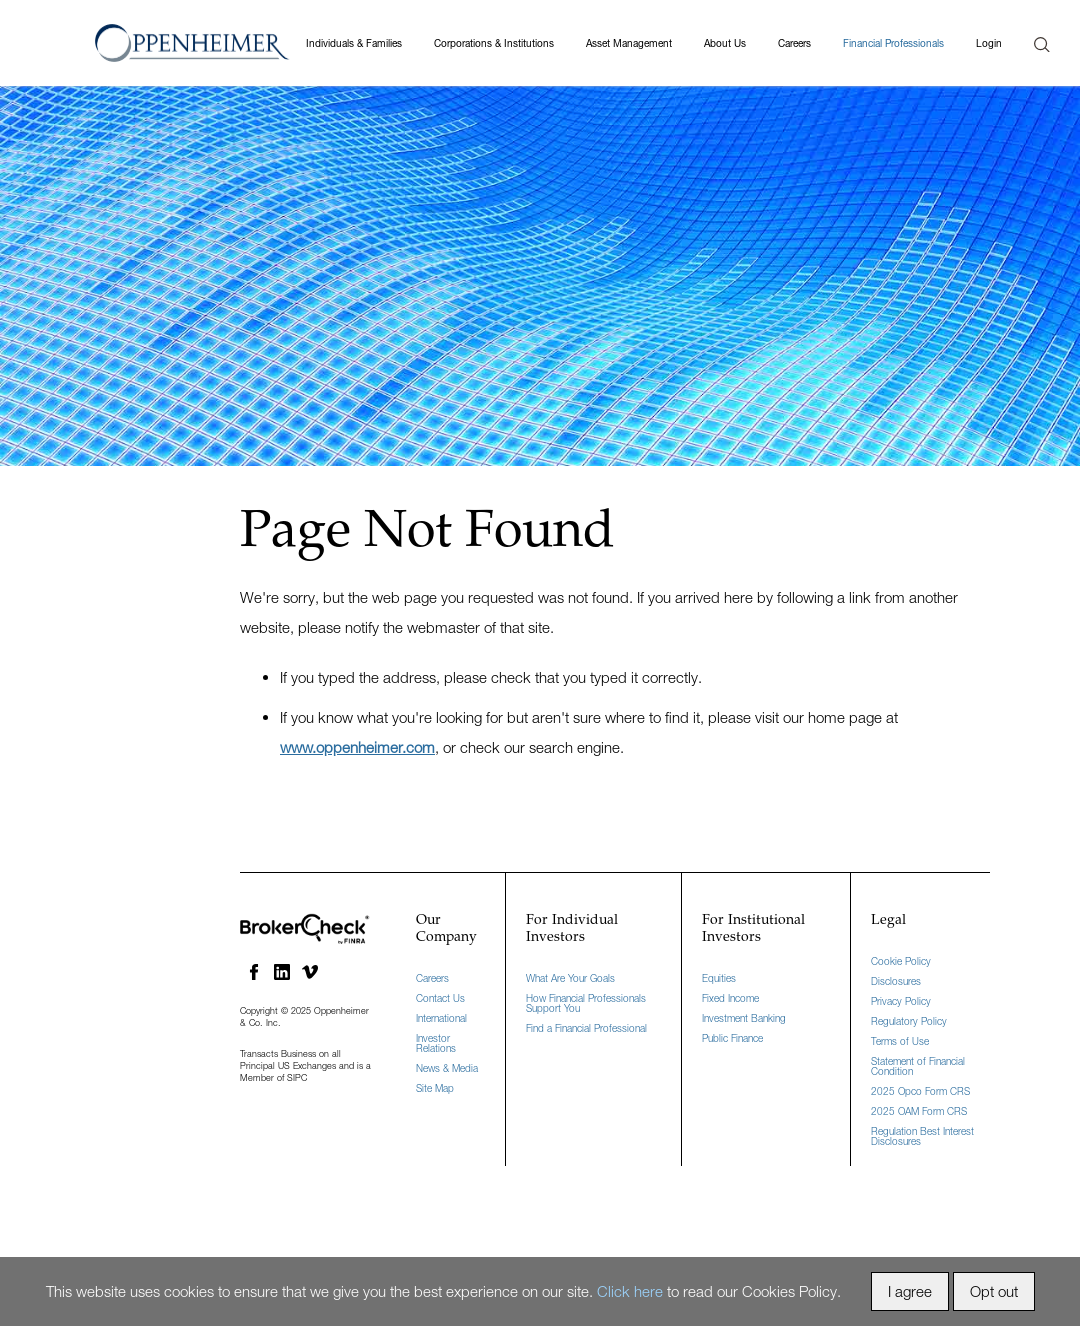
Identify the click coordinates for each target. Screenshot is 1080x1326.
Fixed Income (730, 998)
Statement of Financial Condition (918, 1066)
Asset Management (629, 43)
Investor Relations (436, 1043)
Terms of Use (900, 1041)
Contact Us (440, 998)
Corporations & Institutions (494, 43)
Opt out (994, 1291)
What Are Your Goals (570, 978)
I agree (910, 1291)
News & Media (447, 1068)
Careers (794, 43)
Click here (630, 1291)
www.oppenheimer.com (357, 747)
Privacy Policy (901, 1001)
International (441, 1018)
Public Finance (732, 1038)
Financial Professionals (893, 43)
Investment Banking (744, 1018)
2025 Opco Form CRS (920, 1091)
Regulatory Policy (909, 1021)
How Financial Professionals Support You (586, 1003)
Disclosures (896, 981)
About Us (725, 43)
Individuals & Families (354, 43)
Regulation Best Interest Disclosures (922, 1136)
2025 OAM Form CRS (919, 1111)
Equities (719, 978)
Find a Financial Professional (586, 1028)
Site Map (435, 1088)
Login (989, 43)
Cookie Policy (901, 961)
